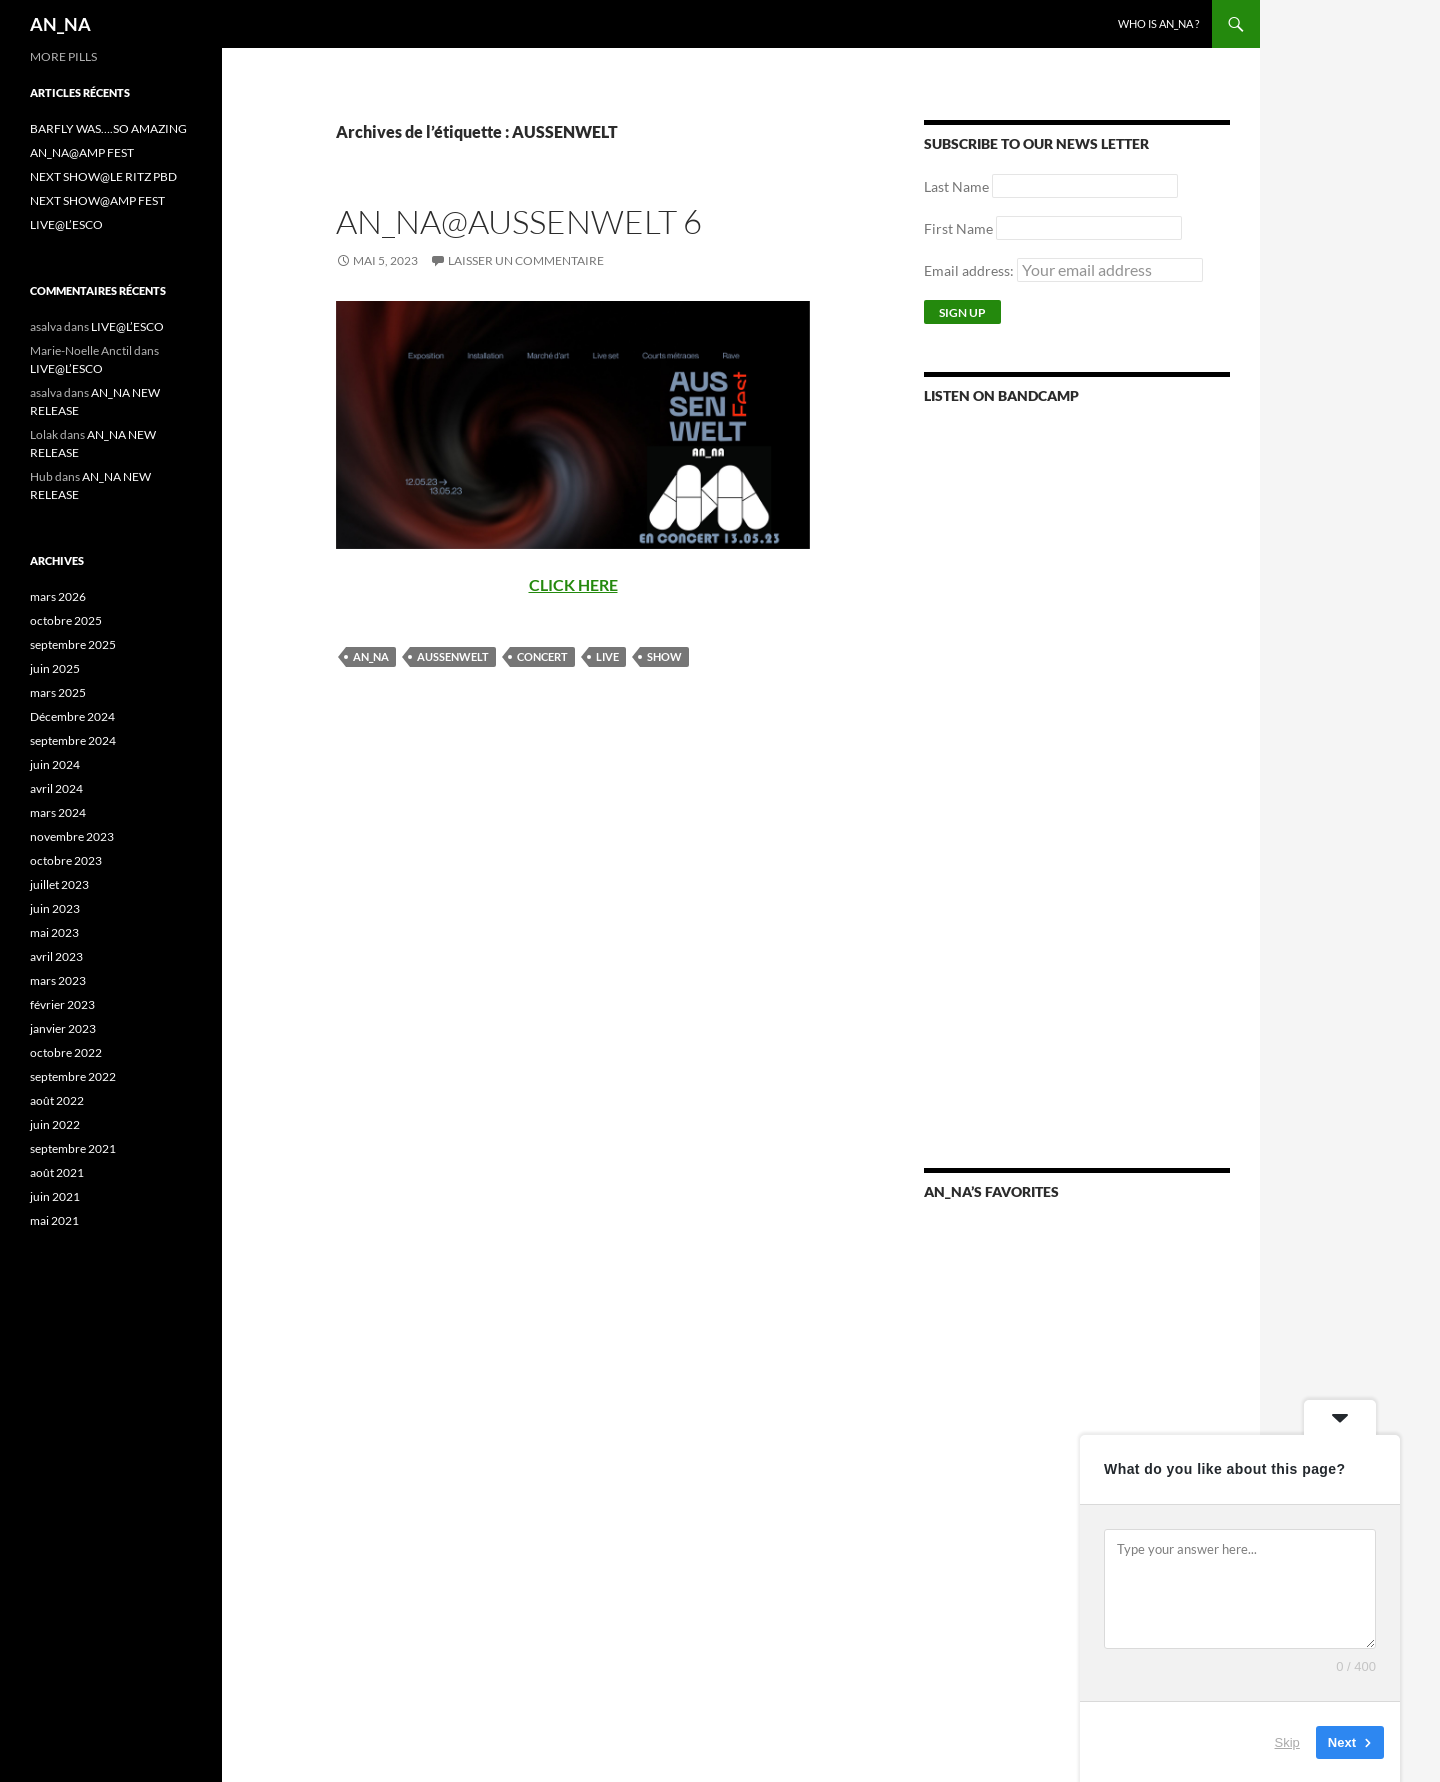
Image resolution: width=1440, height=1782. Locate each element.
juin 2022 (55, 1124)
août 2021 (57, 1172)
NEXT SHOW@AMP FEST (97, 200)
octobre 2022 (66, 1052)
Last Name (956, 186)
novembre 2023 (72, 836)
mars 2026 (58, 596)
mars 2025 (58, 692)
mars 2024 (58, 812)
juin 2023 (55, 908)
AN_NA (60, 24)
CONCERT (542, 656)
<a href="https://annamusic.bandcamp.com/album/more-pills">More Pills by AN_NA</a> (1077, 661)
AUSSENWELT (453, 656)
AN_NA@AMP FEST (82, 152)
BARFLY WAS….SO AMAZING (108, 128)
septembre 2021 (73, 1148)
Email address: (1063, 270)
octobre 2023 (66, 860)
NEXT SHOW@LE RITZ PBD (103, 176)
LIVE (607, 656)
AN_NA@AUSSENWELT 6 (519, 221)
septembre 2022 (73, 1076)
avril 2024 (56, 788)
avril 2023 (56, 956)
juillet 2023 (59, 884)
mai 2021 (54, 1220)
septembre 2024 (73, 740)
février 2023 (62, 1004)
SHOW (664, 656)
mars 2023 (58, 980)
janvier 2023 (63, 1028)
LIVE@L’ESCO (66, 224)
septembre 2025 (73, 644)
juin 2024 (55, 764)
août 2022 (57, 1100)
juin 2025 (55, 668)
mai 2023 (54, 932)
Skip (1287, 1741)
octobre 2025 (66, 620)
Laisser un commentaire (526, 260)
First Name (958, 228)
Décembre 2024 (72, 716)
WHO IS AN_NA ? (1158, 23)
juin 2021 (55, 1196)
